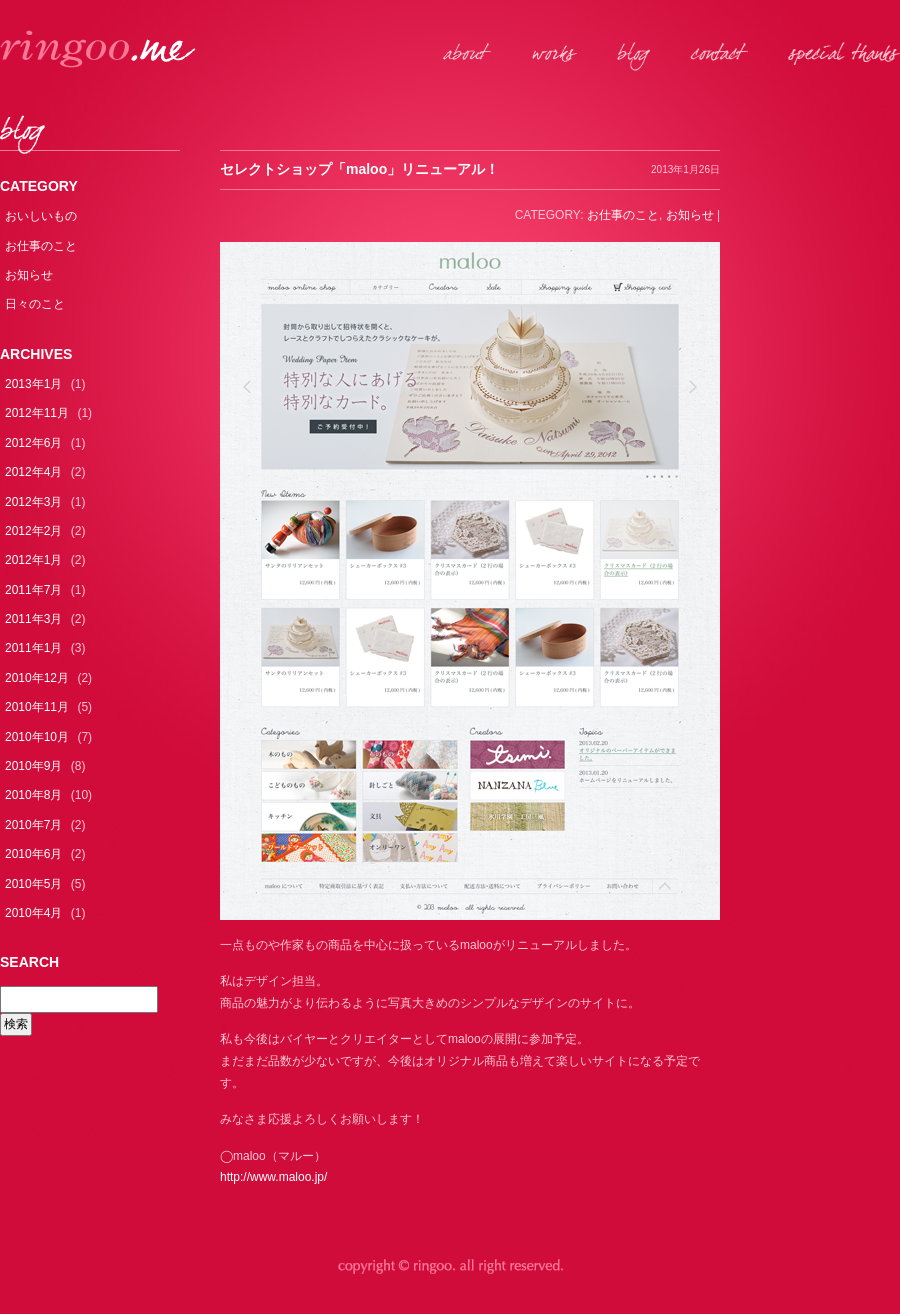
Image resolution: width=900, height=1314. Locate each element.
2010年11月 (37, 707)
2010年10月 (37, 737)
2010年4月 (33, 913)
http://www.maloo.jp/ (273, 1177)
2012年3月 (33, 502)
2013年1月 (33, 384)
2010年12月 (37, 678)
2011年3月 (33, 619)
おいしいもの (41, 216)
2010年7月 (33, 825)
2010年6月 (33, 854)
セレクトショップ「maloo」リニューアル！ (359, 169)
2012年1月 (33, 560)
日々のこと (35, 304)
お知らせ (29, 275)
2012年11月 (37, 413)
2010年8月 (33, 795)
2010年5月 (33, 884)
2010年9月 (33, 766)
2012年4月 (33, 472)
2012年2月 (33, 531)
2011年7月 (33, 590)
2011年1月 (33, 648)
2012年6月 (33, 443)
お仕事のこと (41, 246)
